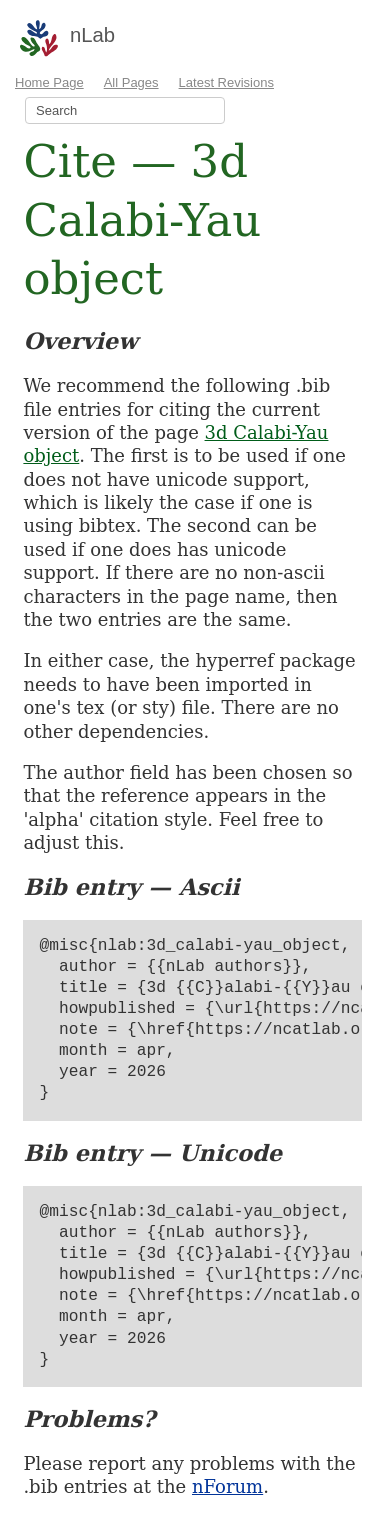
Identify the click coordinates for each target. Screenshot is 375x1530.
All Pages (131, 82)
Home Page (49, 82)
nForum (227, 1486)
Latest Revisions (226, 82)
